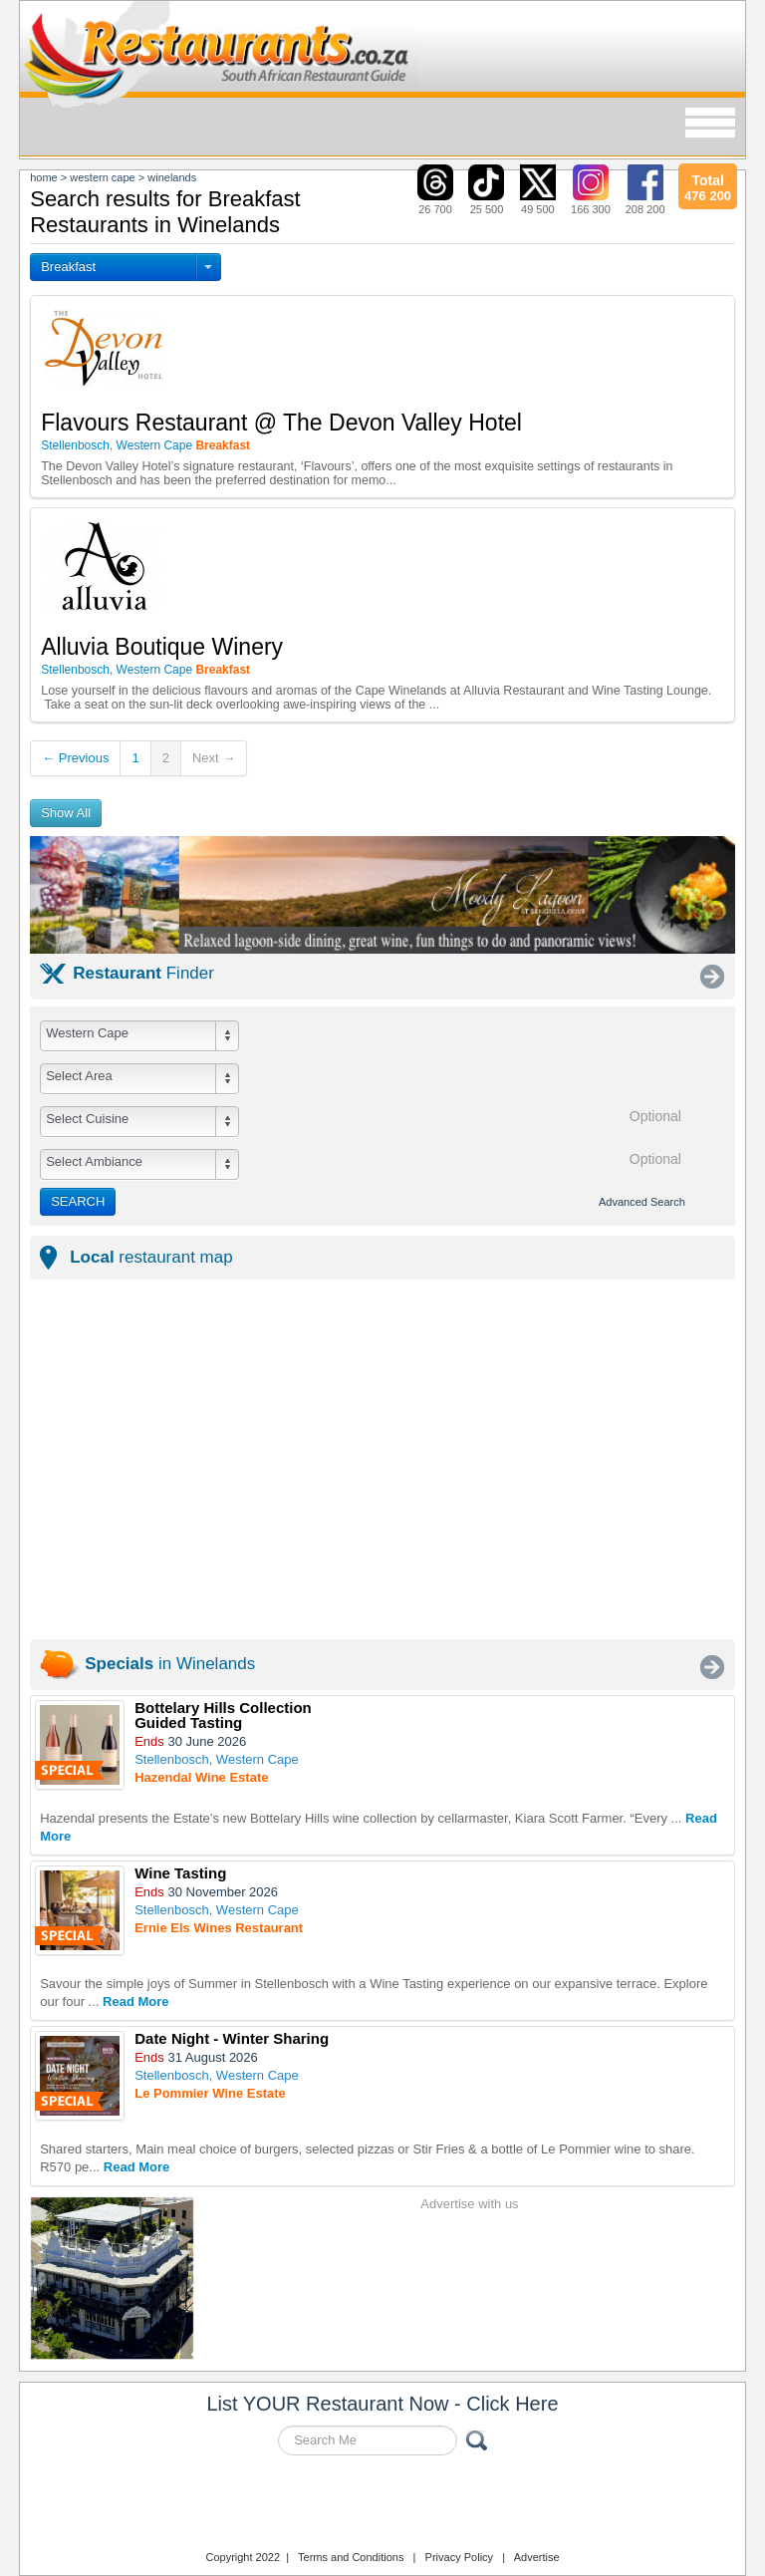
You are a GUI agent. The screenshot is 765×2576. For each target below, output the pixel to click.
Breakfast (68, 266)
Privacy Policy (459, 2557)
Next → (213, 757)
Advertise (537, 2557)
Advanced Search (642, 1202)
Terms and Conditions (350, 2557)
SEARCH (78, 1201)
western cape (102, 177)
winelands (171, 177)
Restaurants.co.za (382, 2505)
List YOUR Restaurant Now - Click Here (382, 2404)
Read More (135, 2001)
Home (44, 177)
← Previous (75, 757)
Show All (66, 812)
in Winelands (170, 1663)
